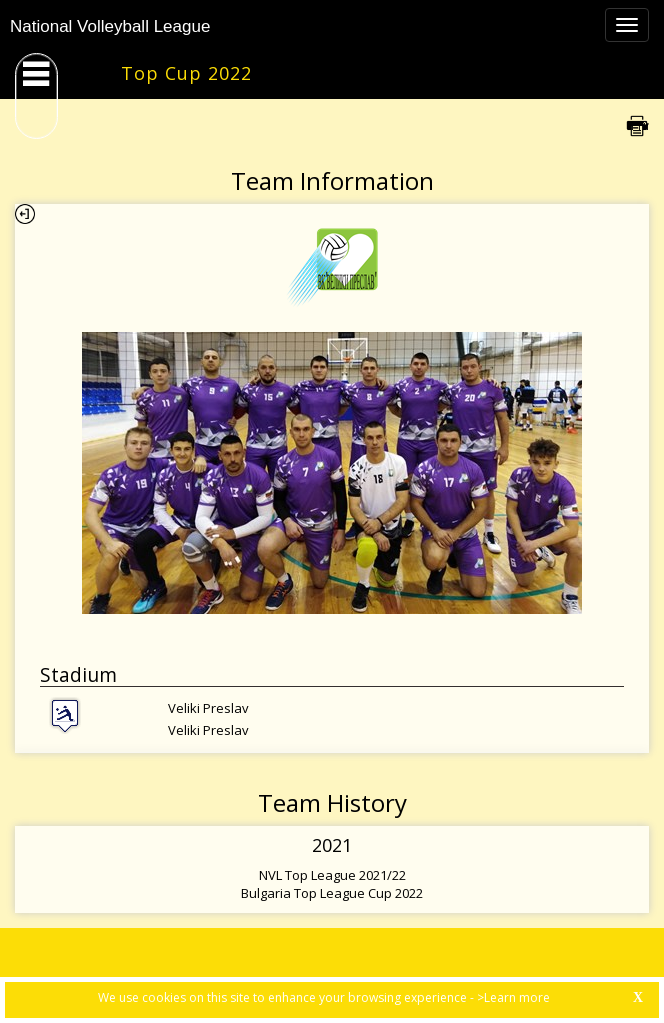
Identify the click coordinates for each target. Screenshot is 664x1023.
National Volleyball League (110, 26)
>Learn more (513, 997)
